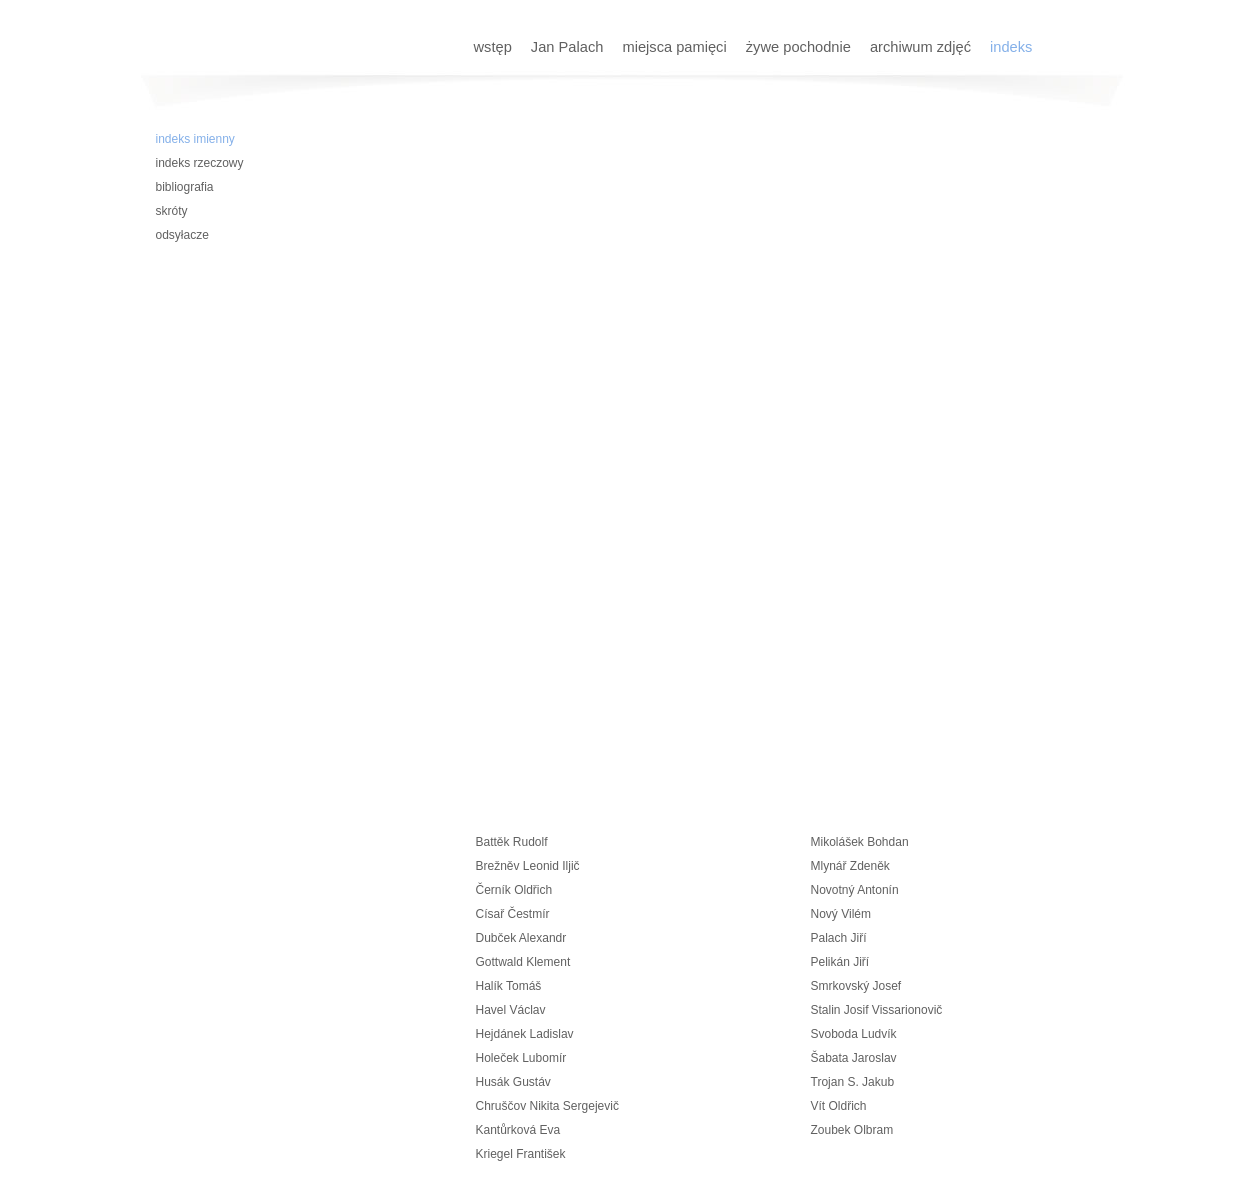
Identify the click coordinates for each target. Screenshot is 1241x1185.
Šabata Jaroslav (854, 1058)
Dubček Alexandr (521, 938)
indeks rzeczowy (200, 163)
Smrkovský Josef (856, 986)
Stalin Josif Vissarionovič (877, 1010)
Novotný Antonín (855, 890)
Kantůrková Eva (518, 1130)
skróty (172, 211)
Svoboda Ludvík (854, 1034)
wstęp (495, 47)
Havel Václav (511, 1010)
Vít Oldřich (839, 1106)
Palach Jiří (839, 938)
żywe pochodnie (800, 47)
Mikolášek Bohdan (860, 842)
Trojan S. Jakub (853, 1082)
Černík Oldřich (514, 890)
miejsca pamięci (676, 47)
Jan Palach (569, 47)
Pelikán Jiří (840, 962)
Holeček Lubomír (521, 1058)
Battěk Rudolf (512, 842)
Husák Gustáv (513, 1082)
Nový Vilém (841, 914)
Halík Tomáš (509, 986)
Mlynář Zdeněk (850, 866)
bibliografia (185, 187)
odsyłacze (182, 235)
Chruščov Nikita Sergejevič (547, 1106)
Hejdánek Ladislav (525, 1034)
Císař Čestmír (513, 914)
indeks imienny (195, 139)
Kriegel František (521, 1154)
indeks (1011, 47)
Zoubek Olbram (852, 1130)
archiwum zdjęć (922, 47)
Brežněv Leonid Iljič (528, 866)
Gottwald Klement (523, 962)
